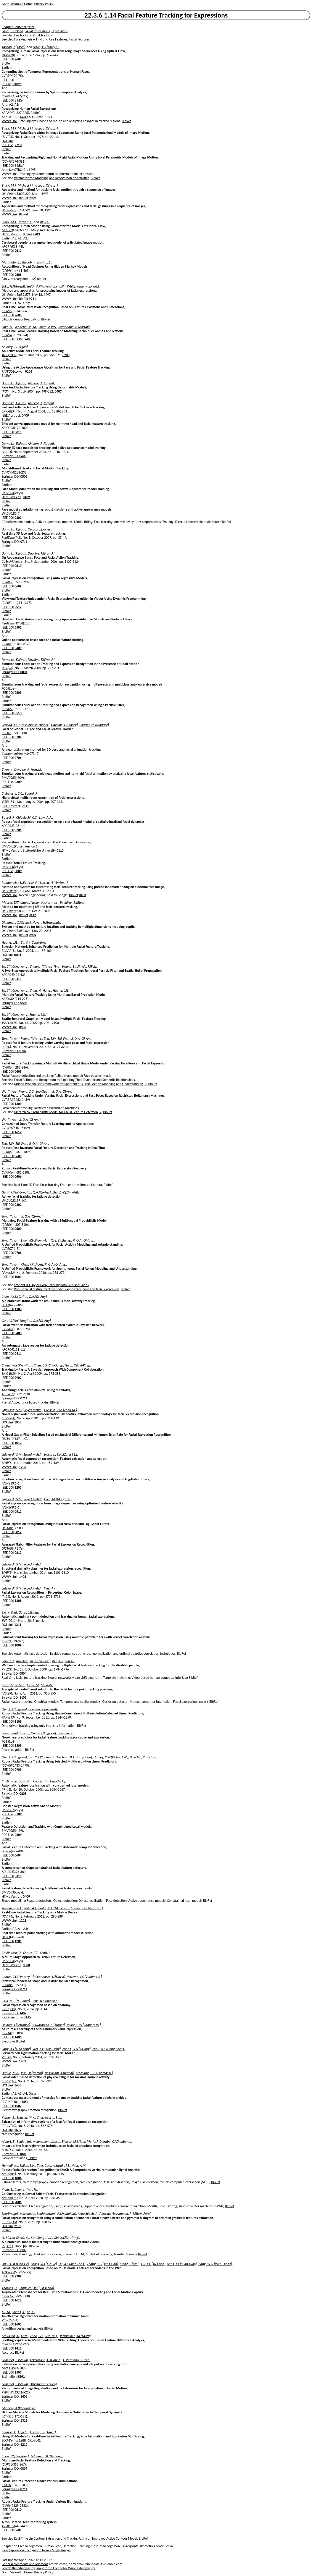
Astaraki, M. (61, 2166)
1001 (17, 1277)
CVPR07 (7, 1249)
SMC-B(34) (9, 411)
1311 (23, 2420)
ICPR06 (7, 582)
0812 (17, 1532)
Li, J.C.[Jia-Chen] (13, 2238)
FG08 (5, 688)
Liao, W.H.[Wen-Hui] (35, 1240)
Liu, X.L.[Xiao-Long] (71, 2264)
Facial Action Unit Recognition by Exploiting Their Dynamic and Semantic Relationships (74, 1080)
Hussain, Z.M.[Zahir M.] (60, 1410)
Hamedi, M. (10, 2166)
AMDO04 (8, 999)
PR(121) (7, 2246)
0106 (28, 371)
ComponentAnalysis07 (17, 754)
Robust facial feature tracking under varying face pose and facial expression (66, 1289)
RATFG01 (8, 371)
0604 (17, 1855)
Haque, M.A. (10, 2073)
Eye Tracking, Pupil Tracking (33, 35)
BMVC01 (8, 846)
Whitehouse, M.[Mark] (83, 286)
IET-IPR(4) (8, 1418)
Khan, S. (7, 2190)
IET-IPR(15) (9, 2222)
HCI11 (6, 1937)
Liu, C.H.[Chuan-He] (15, 2264)
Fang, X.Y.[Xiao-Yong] (16, 2049)
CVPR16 (7, 1128)
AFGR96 (7, 246)
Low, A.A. (45, 817)
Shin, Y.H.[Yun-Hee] (15, 1661)
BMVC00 (8, 867)
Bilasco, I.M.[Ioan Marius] (80, 2141)
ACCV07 (7, 1394)
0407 (58, 391)
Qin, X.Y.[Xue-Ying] (66, 2238)
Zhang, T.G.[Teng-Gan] (102, 2264)
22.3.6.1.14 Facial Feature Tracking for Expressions (156, 15)
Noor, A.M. (79, 2166)
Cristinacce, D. (11, 1953)
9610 (17, 251)
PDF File (7, 145)
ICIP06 (6, 2505)
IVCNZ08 (8, 1507)
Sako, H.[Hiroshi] (13, 286)
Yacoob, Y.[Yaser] (13, 47)
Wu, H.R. (50, 1588)
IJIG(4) (6, 391)
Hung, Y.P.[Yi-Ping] (77, 1365)
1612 (17, 1132)
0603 (22, 1027)
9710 (17, 145)
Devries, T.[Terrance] (16, 2025)
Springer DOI (10, 476)
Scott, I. (45, 1953)
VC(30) (6, 2057)
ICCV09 (7, 1765)
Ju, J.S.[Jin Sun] (40, 1661)
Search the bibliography (18, 2568)
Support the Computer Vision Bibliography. (66, 2568)
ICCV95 (7, 161)
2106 (17, 2226)
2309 (17, 2276)
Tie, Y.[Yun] (9, 1612)
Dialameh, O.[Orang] (16, 922)
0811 (17, 1511)
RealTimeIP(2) (11, 537)
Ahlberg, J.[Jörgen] (15, 347)
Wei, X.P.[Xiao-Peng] (46, 2049)
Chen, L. (20, 2190)
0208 (66, 355)
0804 (22, 1673)
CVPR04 (7, 1329)
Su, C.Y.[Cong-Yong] (34, 942)
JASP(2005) (9, 1023)
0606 (17, 1176)
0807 (23, 2468)
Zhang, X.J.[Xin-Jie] (44, 2264)
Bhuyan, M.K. (25, 2117)
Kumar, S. (8, 2117)
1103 (17, 1309)
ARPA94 (7, 113)
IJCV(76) (7, 668)
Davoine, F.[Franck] (41, 553)
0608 (22, 456)
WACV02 (8, 513)
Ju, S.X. (45, 222)
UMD (23, 117)
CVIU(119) (9, 2009)
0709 (17, 737)
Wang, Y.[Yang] (31, 1039)
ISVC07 (6, 2485)
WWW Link (9, 121)
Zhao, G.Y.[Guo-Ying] (44, 2336)
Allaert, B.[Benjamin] (16, 2141)
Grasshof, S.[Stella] (15, 2360)
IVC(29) (7, 1693)
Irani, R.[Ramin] (32, 2073)
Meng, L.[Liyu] (130, 2264)
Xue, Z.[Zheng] (61, 1240)
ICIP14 (6, 2102)
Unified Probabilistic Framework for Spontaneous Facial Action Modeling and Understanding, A (80, 1084)
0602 (17, 2530)
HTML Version (11, 234)
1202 (22, 1920)
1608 (17, 2085)
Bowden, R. (65, 1733)
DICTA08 (7, 1528)
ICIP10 (6, 1641)
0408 (17, 1333)
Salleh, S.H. (27, 2166)
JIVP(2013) (9, 1621)
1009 (17, 1645)
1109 (17, 1721)
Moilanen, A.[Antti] (15, 2336)
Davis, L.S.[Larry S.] (46, 47)
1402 (22, 2013)
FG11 (5, 1305)
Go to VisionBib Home (17, 4)
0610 (17, 566)
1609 (17, 2130)
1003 (17, 1422)
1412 (17, 2348)
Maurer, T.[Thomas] (15, 903)
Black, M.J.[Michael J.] (17, 128)
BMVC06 (8, 778)
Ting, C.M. (44, 2166)
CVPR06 (7, 1172)
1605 (17, 2324)
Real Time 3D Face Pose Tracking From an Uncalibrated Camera (58, 1185)
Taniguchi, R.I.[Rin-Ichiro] (36, 2288)
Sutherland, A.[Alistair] (74, 327)
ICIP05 (6, 603)
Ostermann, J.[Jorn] (76, 2360)
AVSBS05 (8, 2526)
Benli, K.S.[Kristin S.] (45, 2001)
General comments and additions (25, 2564)
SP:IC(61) (8, 2150)
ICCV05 (7, 709)
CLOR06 (7, 1985)
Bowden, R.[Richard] (43, 1709)
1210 (23, 2444)
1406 (17, 2037)
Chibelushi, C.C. (12, 793)
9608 (17, 275)
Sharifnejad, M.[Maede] (18, 2214)
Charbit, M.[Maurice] (94, 725)
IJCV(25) (7, 137)
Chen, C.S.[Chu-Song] (48, 1365)
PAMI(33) (8, 1717)
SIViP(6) (7, 1463)
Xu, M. (6, 2312)
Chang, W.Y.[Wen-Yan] (17, 1365)
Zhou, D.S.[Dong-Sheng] (108, 2049)
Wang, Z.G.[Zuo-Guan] (34, 1091)
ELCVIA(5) (8, 951)
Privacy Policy (43, 4)
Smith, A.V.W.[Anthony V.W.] (46, 286)
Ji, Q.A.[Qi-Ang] (81, 1039)
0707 (22, 1051)
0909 (17, 1769)
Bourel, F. (31, 793)
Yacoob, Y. (25, 222)
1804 (17, 2178)
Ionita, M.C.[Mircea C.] (53, 1908)
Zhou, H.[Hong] (40, 990)
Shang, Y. (18, 2312)
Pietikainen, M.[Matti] (75, 2336)
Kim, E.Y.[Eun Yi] (63, 1661)
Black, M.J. (9, 222)
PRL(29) (7, 1669)
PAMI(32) (8, 1273)
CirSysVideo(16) (13, 562)
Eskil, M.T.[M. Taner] (16, 2001)
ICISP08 (7, 2464)
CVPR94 (7, 76)
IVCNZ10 (8, 1483)
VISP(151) (8, 802)
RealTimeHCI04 (12, 623)
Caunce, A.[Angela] (15, 2432)
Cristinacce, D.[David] (17, 1781)
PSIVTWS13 (10, 2392)
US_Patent (9, 194)
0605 (32, 935)
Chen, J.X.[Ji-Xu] (32, 1264)
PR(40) (6, 1047)
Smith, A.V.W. (48, 327)
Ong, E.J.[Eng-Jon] (14, 1709)
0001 (17, 955)
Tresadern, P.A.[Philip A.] (19, 1908)
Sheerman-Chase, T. (15, 1733)
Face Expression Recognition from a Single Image (36, 2550)
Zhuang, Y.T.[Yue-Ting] (45, 966)
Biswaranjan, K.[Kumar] (48, 2025)
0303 (17, 518)
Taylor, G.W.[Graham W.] (83, 2025)
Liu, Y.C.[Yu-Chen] (153, 2264)
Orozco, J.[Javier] (39, 529)
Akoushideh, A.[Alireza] (94, 2214)
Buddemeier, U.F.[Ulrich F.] (20, 883)
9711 (32, 299)
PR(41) (6, 1789)
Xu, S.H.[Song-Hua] (39, 2238)
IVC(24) (7, 452)
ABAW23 (8, 2272)
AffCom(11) (10, 2198)
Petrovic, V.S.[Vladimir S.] (84, 1977)
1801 (22, 2154)
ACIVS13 (7, 2416)
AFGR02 (7, 826)
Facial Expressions (37, 31)
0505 (23, 476)
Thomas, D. (9, 2288)
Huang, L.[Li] (10, 942)
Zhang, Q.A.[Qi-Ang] (76, 2049)
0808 (22, 1794)
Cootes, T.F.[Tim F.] (43, 2432)
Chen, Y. (7, 769)
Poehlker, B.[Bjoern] (73, 903)
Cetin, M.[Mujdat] (39, 1685)
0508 (26, 1965)
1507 (17, 2372)
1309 (17, 1104)
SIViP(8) (7, 1572)
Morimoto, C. (11, 262)
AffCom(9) (9, 2174)
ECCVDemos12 (12, 2440)
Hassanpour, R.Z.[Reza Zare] (131, 2214)
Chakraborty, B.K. (49, 2117)
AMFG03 (8, 428)
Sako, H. (7, 327)
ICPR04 (7, 644)
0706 (17, 758)
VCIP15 (7, 2320)
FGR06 (6, 1851)
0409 (25, 415)
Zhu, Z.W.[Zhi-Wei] (56, 1039)
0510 (17, 713)
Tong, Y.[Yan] (10, 1039)
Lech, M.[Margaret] (58, 1499)
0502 (17, 627)
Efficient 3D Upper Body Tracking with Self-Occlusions (51, 1285)
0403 (82, 895)
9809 (32, 198)
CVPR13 (7, 1100)
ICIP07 (6, 733)
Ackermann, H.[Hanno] (45, 2360)
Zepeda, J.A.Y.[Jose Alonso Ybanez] (26, 725)
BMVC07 (8, 1810)
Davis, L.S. (44, 262)
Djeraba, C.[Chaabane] (115, 2141)
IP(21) (6, 1596)
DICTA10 (7, 1439)
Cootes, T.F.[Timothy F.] (49, 1781)
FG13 (5, 1741)
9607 (17, 59)
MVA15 (7, 2368)
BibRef (6, 63)
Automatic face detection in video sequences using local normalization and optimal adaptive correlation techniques (94, 1653)
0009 (17, 871)
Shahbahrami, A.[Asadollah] (56, 2214)
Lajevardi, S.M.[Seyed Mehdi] (22, 1410)
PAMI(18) (8, 55)
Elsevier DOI (10, 456)
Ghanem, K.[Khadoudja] (18, 2408)
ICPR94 (7, 96)
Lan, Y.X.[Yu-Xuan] (41, 1757)
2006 (17, 2202)
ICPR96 (7, 270)
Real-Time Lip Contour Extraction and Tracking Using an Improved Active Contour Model (75, 2538)
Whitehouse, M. (25, 327)
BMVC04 (8, 1961)
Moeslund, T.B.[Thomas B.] (94, 2073)
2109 (22, 2250)
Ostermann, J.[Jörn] (43, 2384)
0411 (25, 806)
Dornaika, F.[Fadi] (14, 383)
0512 (17, 607)
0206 (17, 830)
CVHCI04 (8, 472)
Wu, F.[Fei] (88, 966)
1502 (17, 2106)
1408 (22, 1577)
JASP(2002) (9, 355)
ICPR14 (7, 2344)
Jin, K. (31, 2312)
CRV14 (6, 2033)
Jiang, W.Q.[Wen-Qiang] (215, 2264)
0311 (17, 432)
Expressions (59, 31)
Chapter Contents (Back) (18, 27)
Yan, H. (32, 2190)
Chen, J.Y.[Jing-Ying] (15, 2456)
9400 (27, 339)
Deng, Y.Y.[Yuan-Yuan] (182, 2264)
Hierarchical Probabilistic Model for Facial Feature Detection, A (58, 1112)
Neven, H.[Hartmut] (54, 883)
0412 (32, 915)
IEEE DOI (8, 59)
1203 (22, 1467)
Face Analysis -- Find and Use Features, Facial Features (52, 39)
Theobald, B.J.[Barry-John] (73, 1757)
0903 (17, 1378)
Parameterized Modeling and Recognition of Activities (51, 178)
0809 (17, 692)
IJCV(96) (7, 1916)
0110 (59, 850)
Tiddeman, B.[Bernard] (46, 2456)
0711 (23, 542)
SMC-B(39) (9, 1373)
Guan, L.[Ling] (28, 1612)
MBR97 (7, 230)
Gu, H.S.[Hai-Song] (15, 1192)
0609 (17, 586)
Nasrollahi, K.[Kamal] (59, 2073)
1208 (17, 1601)
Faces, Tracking (12, 31)
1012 (17, 1443)
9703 (36, 234)
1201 (17, 1941)
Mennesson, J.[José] (46, 2141)
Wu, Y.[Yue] (10, 1091)
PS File (6, 84)
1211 (17, 1625)
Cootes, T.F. (31, 1953)
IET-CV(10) (9, 2081)
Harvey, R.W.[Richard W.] (110, 1757)
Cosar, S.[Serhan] (13, 1685)
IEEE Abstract (11, 415)
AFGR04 (7, 975)
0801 (23, 672)
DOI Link (7, 141)
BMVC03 (8, 493)
